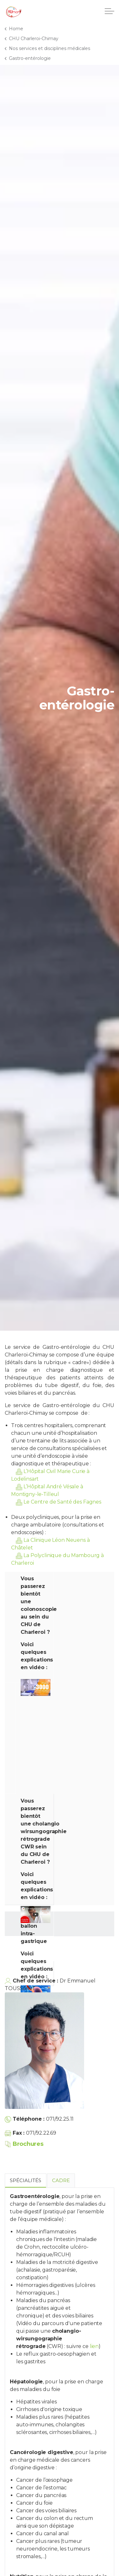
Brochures (24, 2143)
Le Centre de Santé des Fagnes (62, 1502)
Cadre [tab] (61, 2180)
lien (94, 2346)
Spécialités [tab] (25, 2180)
